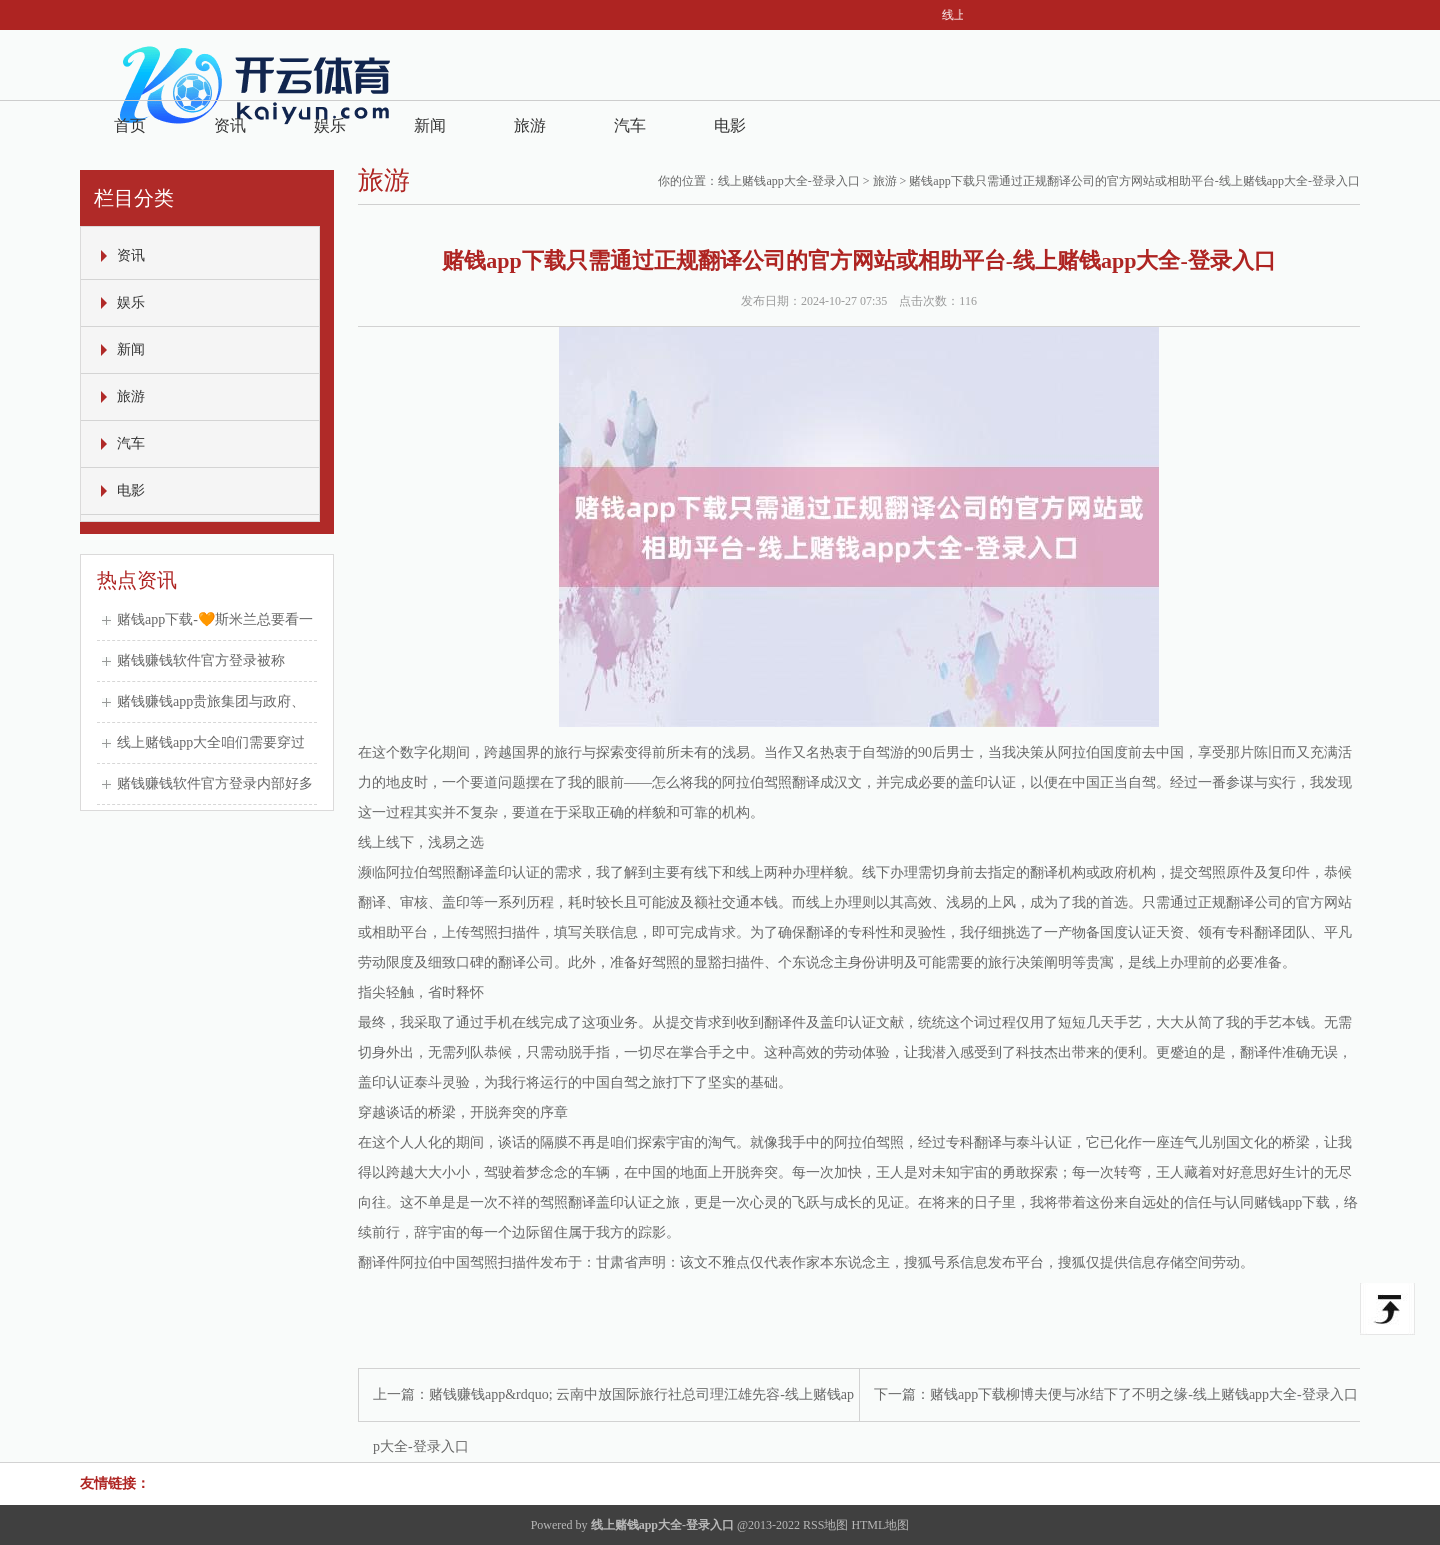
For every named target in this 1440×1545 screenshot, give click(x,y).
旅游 (530, 125)
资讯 (230, 125)
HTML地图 (880, 1525)
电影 (730, 125)
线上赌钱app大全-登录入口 (788, 181)
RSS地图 (825, 1525)
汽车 (630, 125)
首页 (130, 125)
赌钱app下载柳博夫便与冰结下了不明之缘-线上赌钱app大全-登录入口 (1144, 1394)
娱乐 (330, 125)
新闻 (430, 125)
